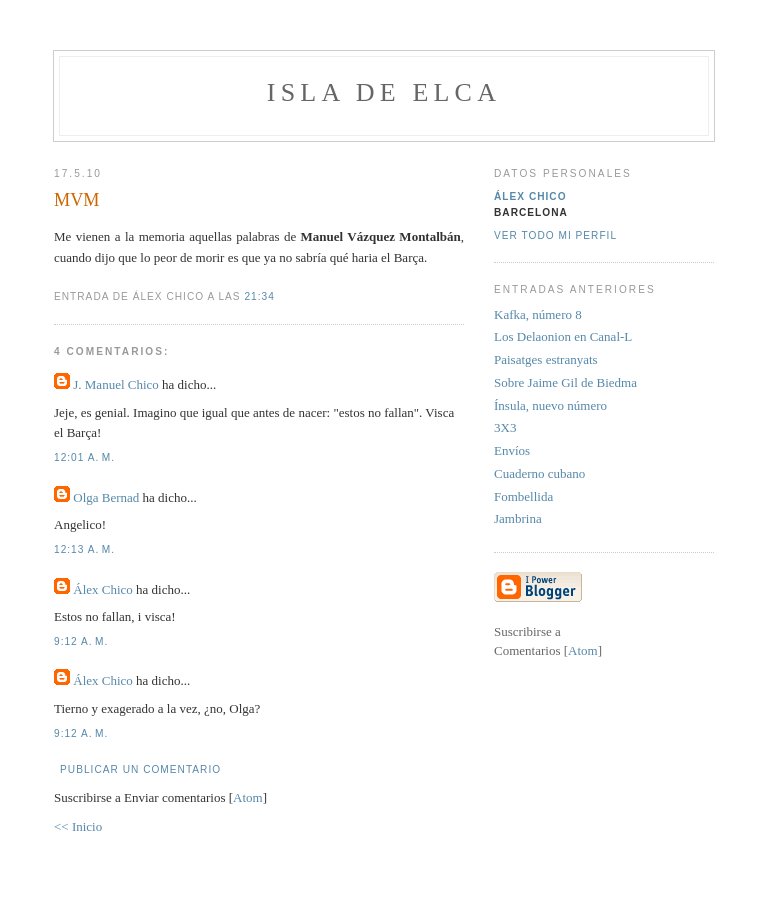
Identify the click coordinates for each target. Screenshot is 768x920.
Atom (248, 797)
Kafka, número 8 (538, 314)
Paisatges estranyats (546, 359)
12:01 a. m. (84, 457)
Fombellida (523, 496)
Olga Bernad (106, 497)
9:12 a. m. (81, 641)
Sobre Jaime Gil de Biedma (565, 382)
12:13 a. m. (84, 549)
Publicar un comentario (140, 769)
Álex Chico (103, 589)
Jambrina (518, 518)
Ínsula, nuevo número (550, 405)
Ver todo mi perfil (555, 235)
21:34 (259, 296)
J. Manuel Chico (116, 384)
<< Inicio (78, 826)
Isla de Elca (384, 92)
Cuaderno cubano (539, 473)
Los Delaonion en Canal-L (563, 336)
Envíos (512, 450)
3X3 (505, 427)
